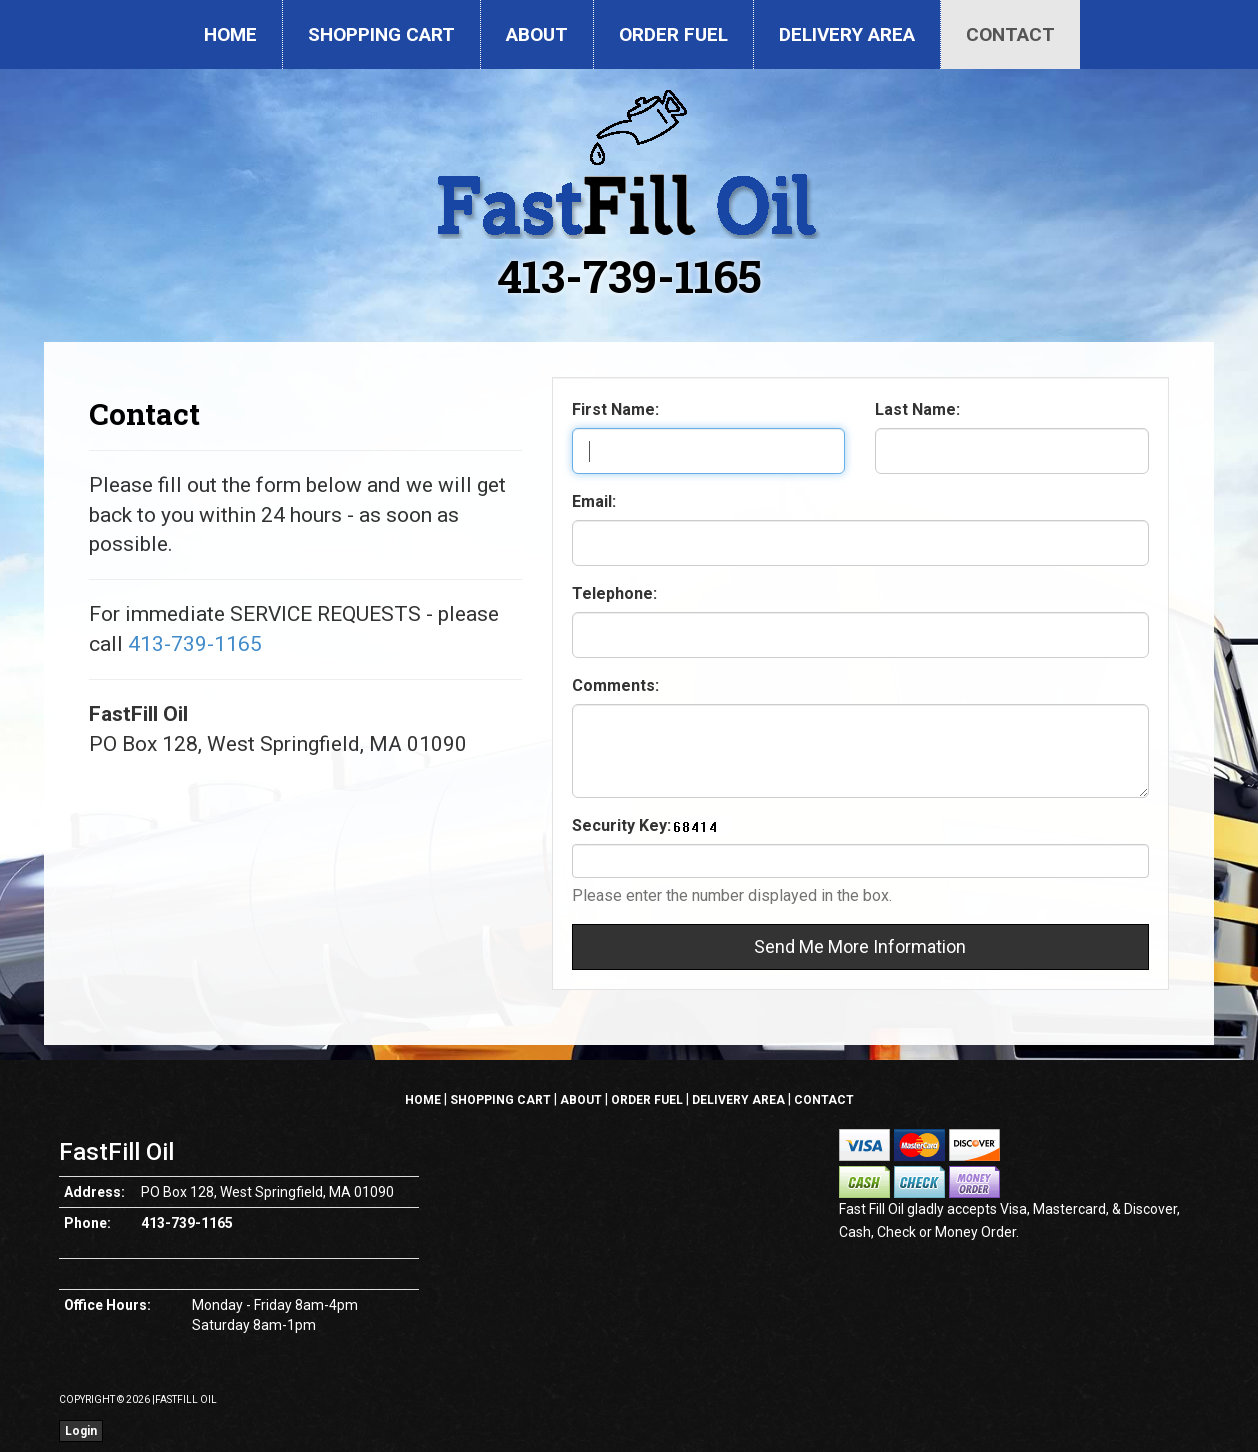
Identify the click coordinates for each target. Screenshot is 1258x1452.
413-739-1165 (629, 275)
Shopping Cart (381, 34)
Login (81, 1431)
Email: (594, 501)
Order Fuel (673, 34)
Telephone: (614, 593)
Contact (1010, 34)
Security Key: (621, 825)
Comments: (615, 685)
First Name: (615, 409)
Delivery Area (847, 34)
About (537, 34)
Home (230, 34)
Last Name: (917, 409)
